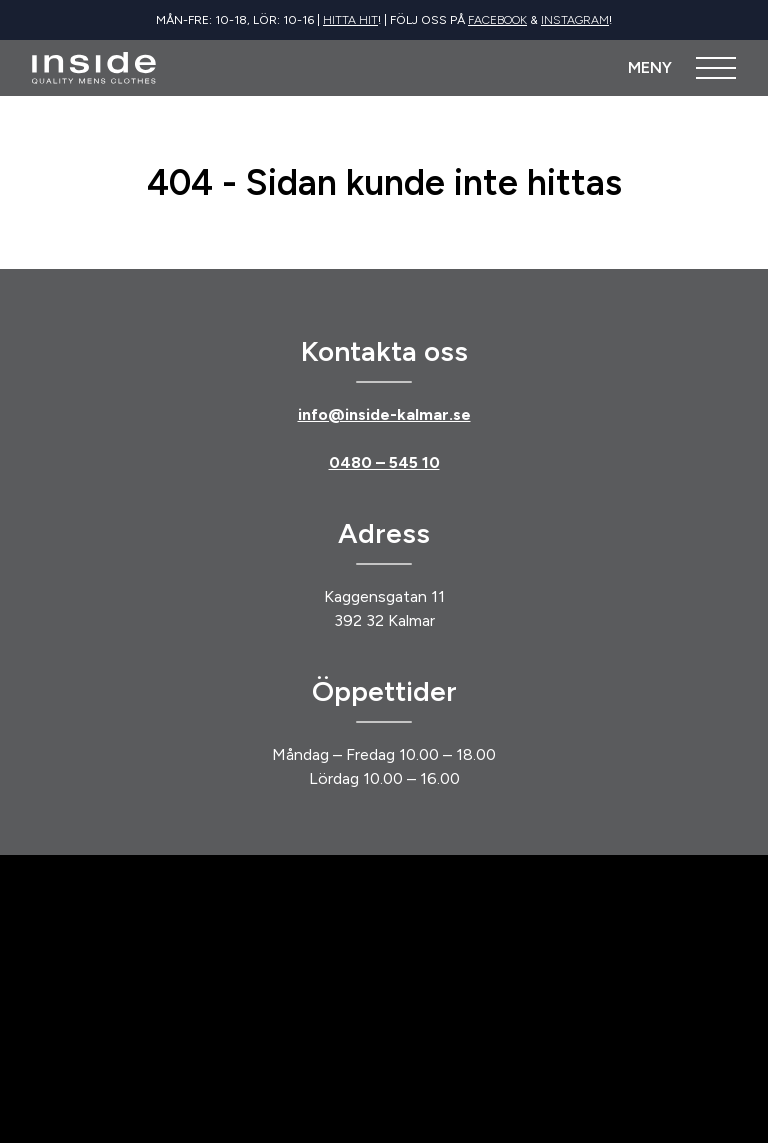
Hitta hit (350, 20)
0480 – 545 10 (384, 462)
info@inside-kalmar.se (384, 414)
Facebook (497, 20)
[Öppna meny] (682, 68)
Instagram (575, 20)
